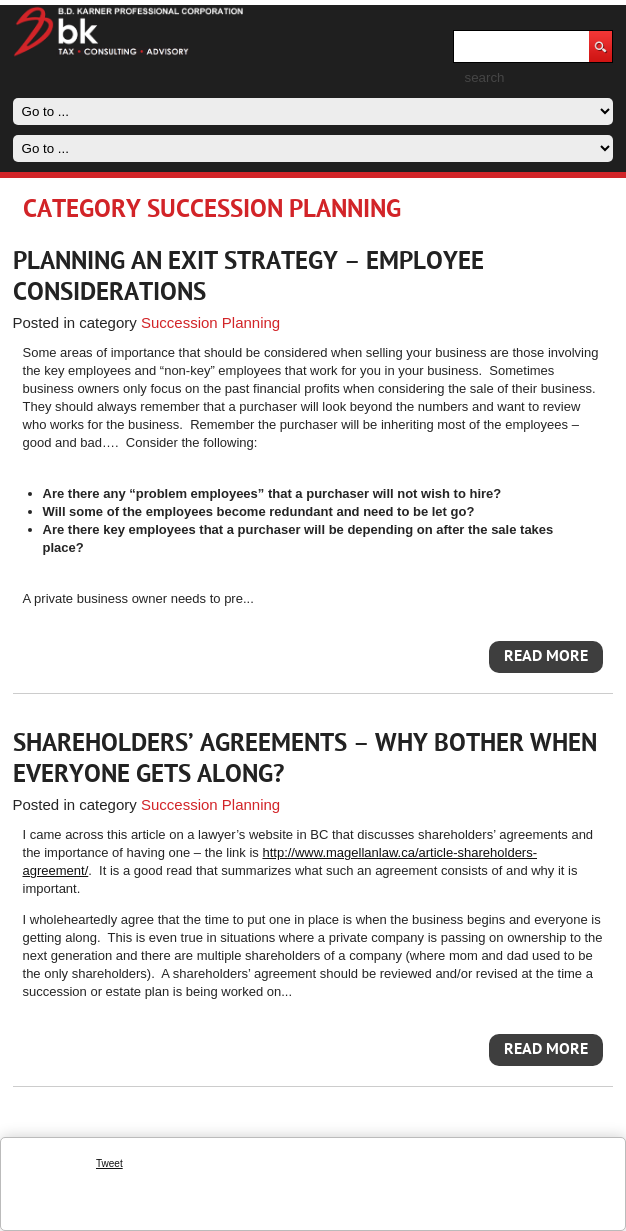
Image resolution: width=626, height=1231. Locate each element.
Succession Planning (210, 322)
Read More (546, 657)
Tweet (109, 1163)
